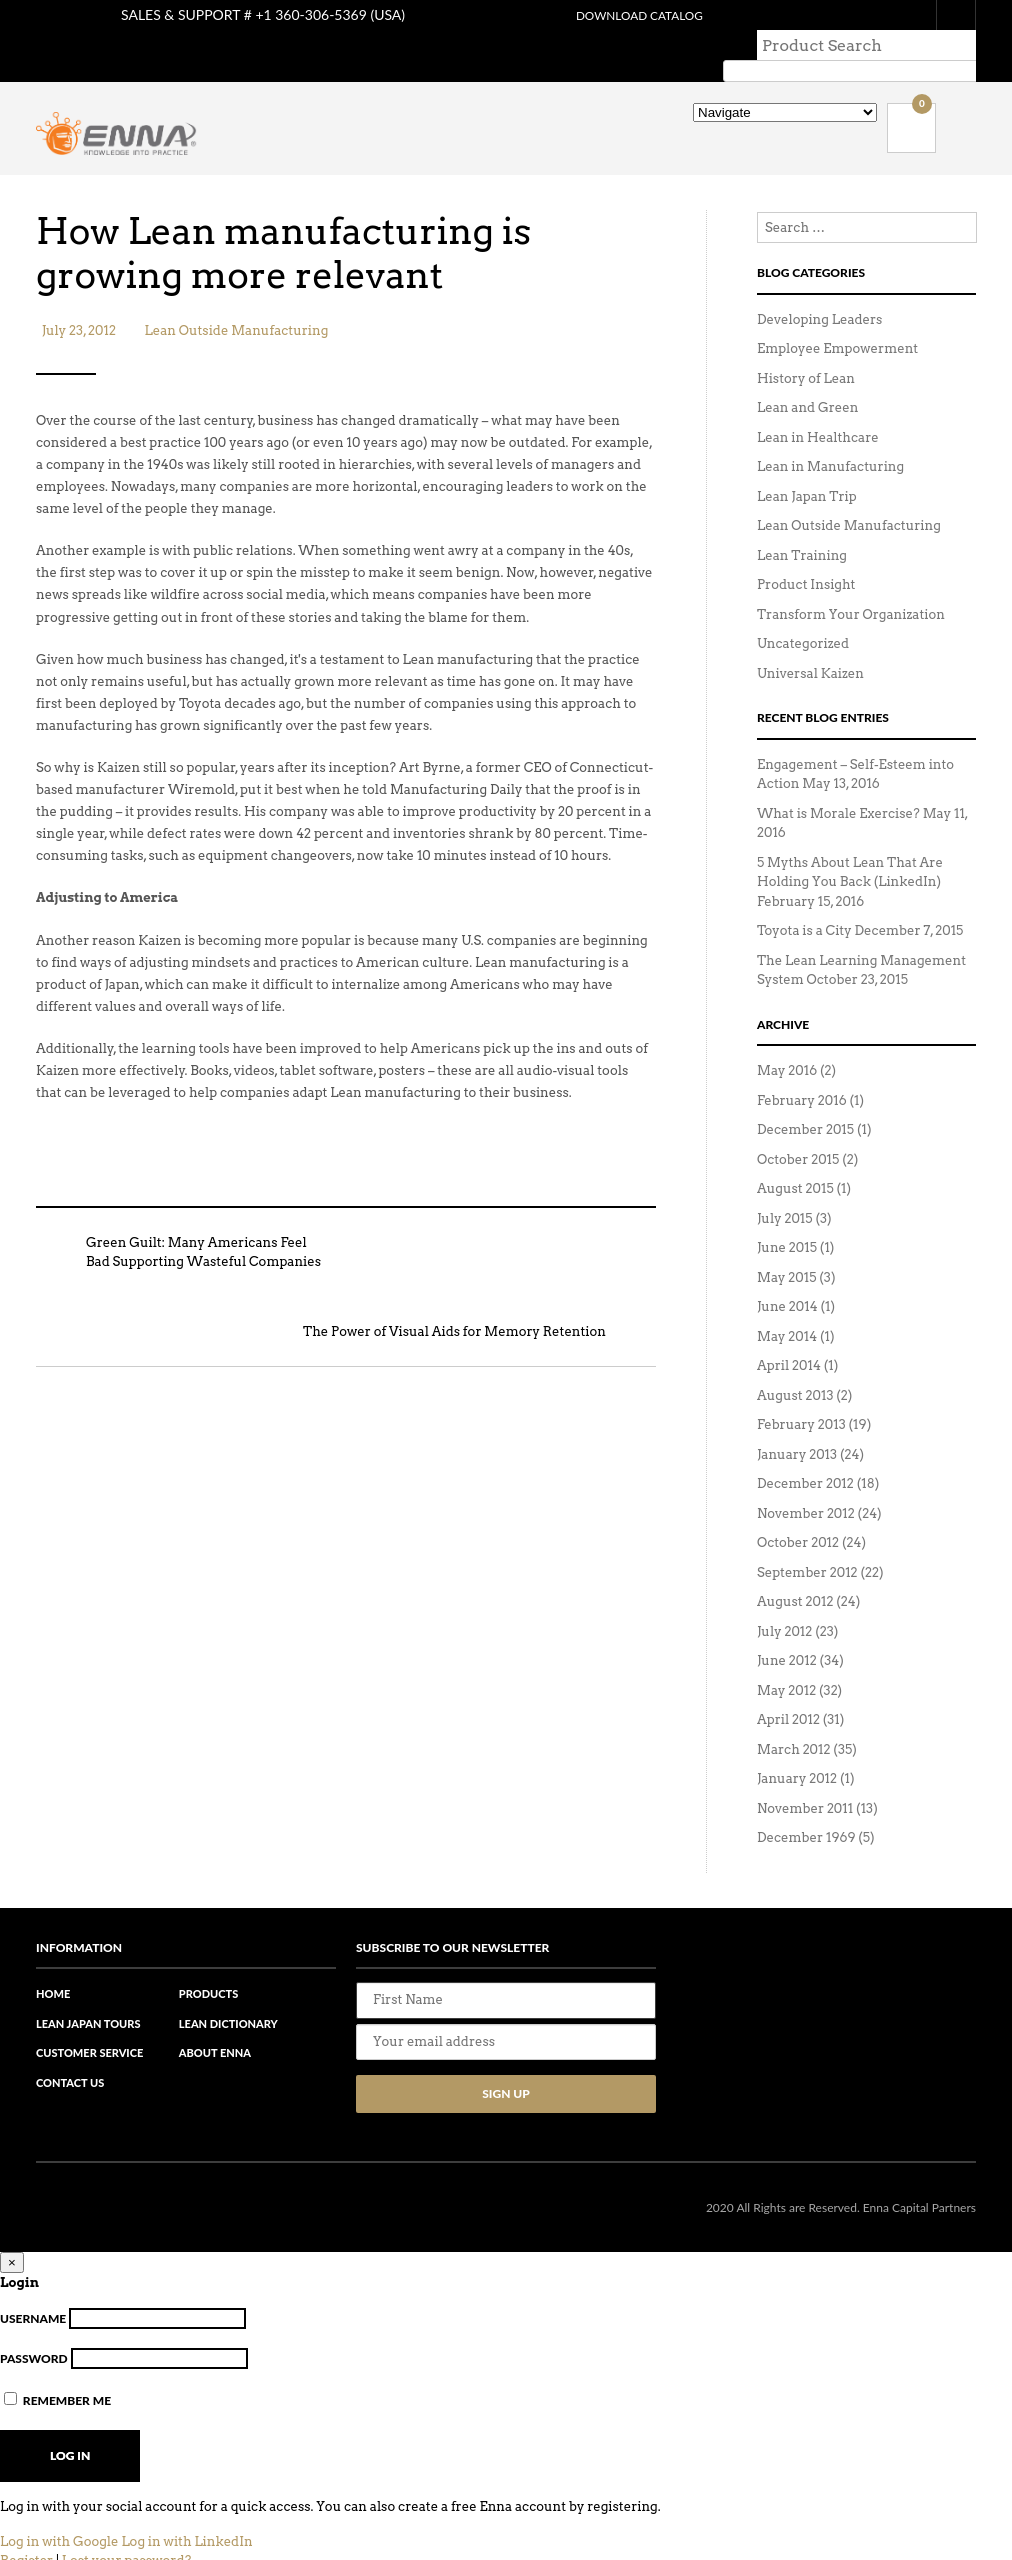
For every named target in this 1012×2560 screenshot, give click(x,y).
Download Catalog (631, 15)
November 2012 (806, 1483)
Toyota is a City (804, 900)
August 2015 (795, 1158)
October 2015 (798, 1129)
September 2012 (807, 1542)
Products (208, 1963)
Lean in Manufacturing (830, 436)
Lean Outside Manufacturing (237, 308)
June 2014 (787, 1276)
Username (33, 2288)
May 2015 (786, 1247)
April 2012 (788, 1689)
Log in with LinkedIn (186, 2511)
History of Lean (806, 348)
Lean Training (802, 525)
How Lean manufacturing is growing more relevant (307, 228)
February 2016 (802, 1070)
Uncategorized (803, 613)
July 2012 (784, 1601)
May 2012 (786, 1660)
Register (26, 2530)
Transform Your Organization (851, 584)
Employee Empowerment (837, 318)
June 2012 (787, 1630)
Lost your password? (126, 2530)
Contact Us (70, 2052)
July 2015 (785, 1188)
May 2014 (787, 1306)
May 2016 (787, 1040)
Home (53, 1963)
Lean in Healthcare (818, 407)
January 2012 (797, 1748)
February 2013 (801, 1394)
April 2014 (789, 1335)
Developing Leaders (819, 289)
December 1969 (806, 1807)
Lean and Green (807, 377)
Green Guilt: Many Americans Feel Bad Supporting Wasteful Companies (178, 1230)
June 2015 (787, 1217)
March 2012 (794, 1719)
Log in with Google (59, 2511)
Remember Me (57, 2370)
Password (34, 2328)
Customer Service (89, 2022)
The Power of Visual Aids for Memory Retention (479, 1309)
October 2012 (798, 1512)
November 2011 (805, 1778)
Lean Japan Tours (88, 1993)
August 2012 (795, 1571)
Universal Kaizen (810, 643)
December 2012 (805, 1453)
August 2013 (795, 1365)
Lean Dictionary (228, 1993)
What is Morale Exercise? (838, 783)
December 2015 (805, 1099)
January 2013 (797, 1424)
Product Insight (806, 554)
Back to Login (49, 2550)
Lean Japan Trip (807, 466)
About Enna (215, 2022)
